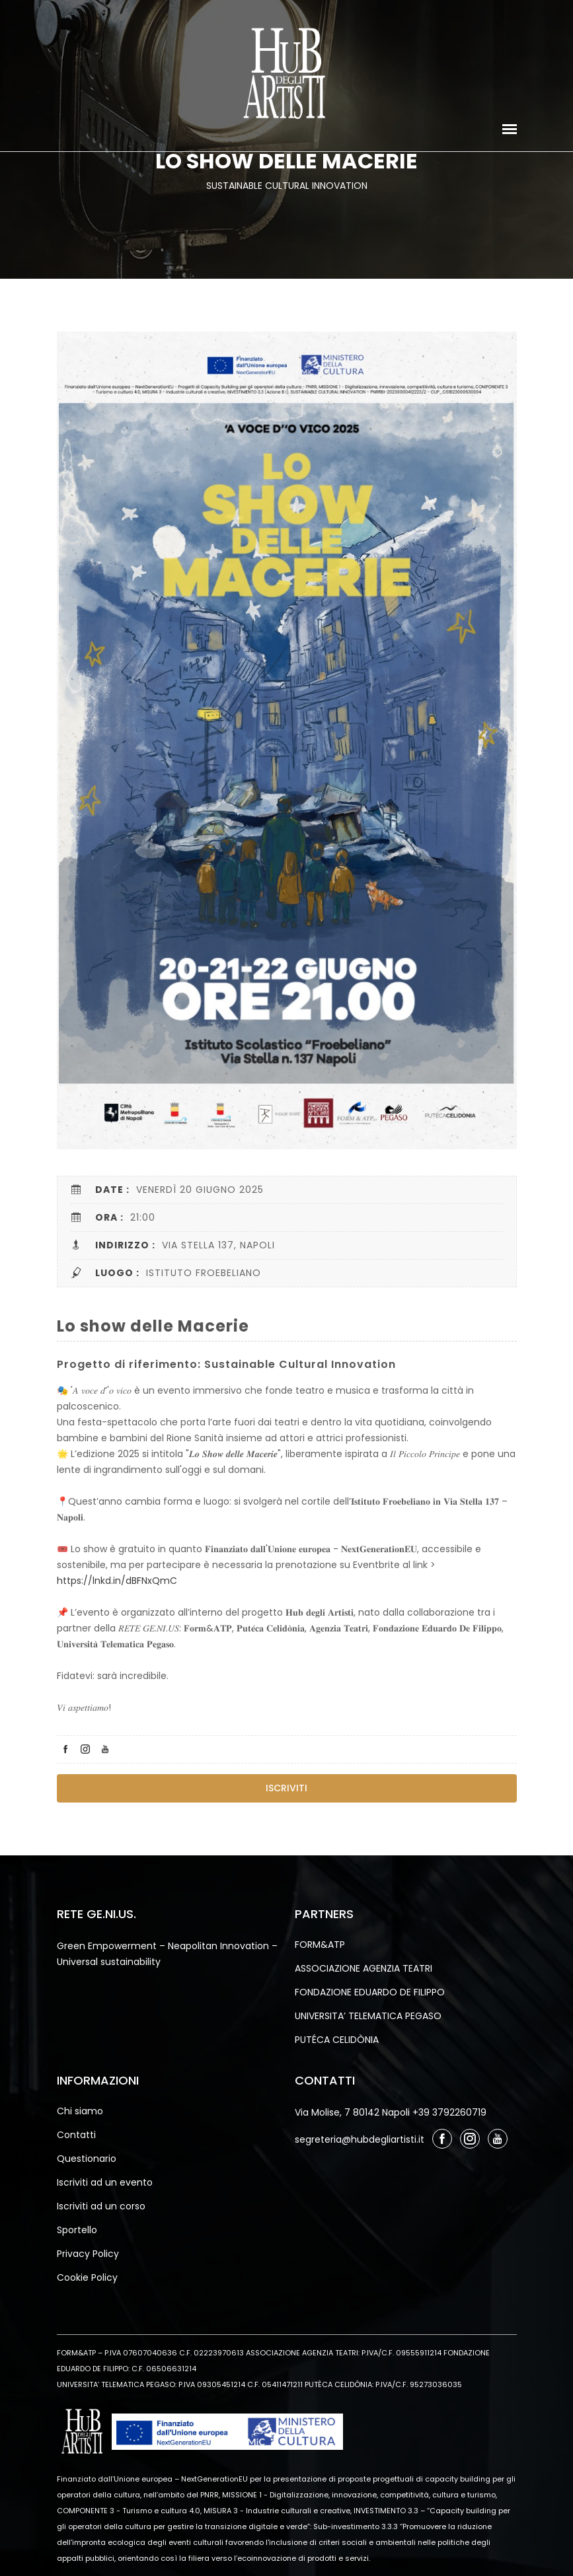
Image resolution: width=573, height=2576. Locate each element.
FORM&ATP (320, 1944)
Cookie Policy (87, 2277)
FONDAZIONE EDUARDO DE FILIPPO (370, 1992)
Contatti (76, 2134)
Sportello (77, 2229)
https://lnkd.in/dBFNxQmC (117, 1580)
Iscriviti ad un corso (101, 2206)
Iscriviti (286, 1788)
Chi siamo (80, 2111)
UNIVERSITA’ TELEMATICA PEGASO (368, 2015)
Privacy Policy (88, 2253)
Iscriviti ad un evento (105, 2182)
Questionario (86, 2158)
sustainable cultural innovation (286, 185)
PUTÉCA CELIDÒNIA (337, 2039)
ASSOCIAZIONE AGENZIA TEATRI (363, 1968)
